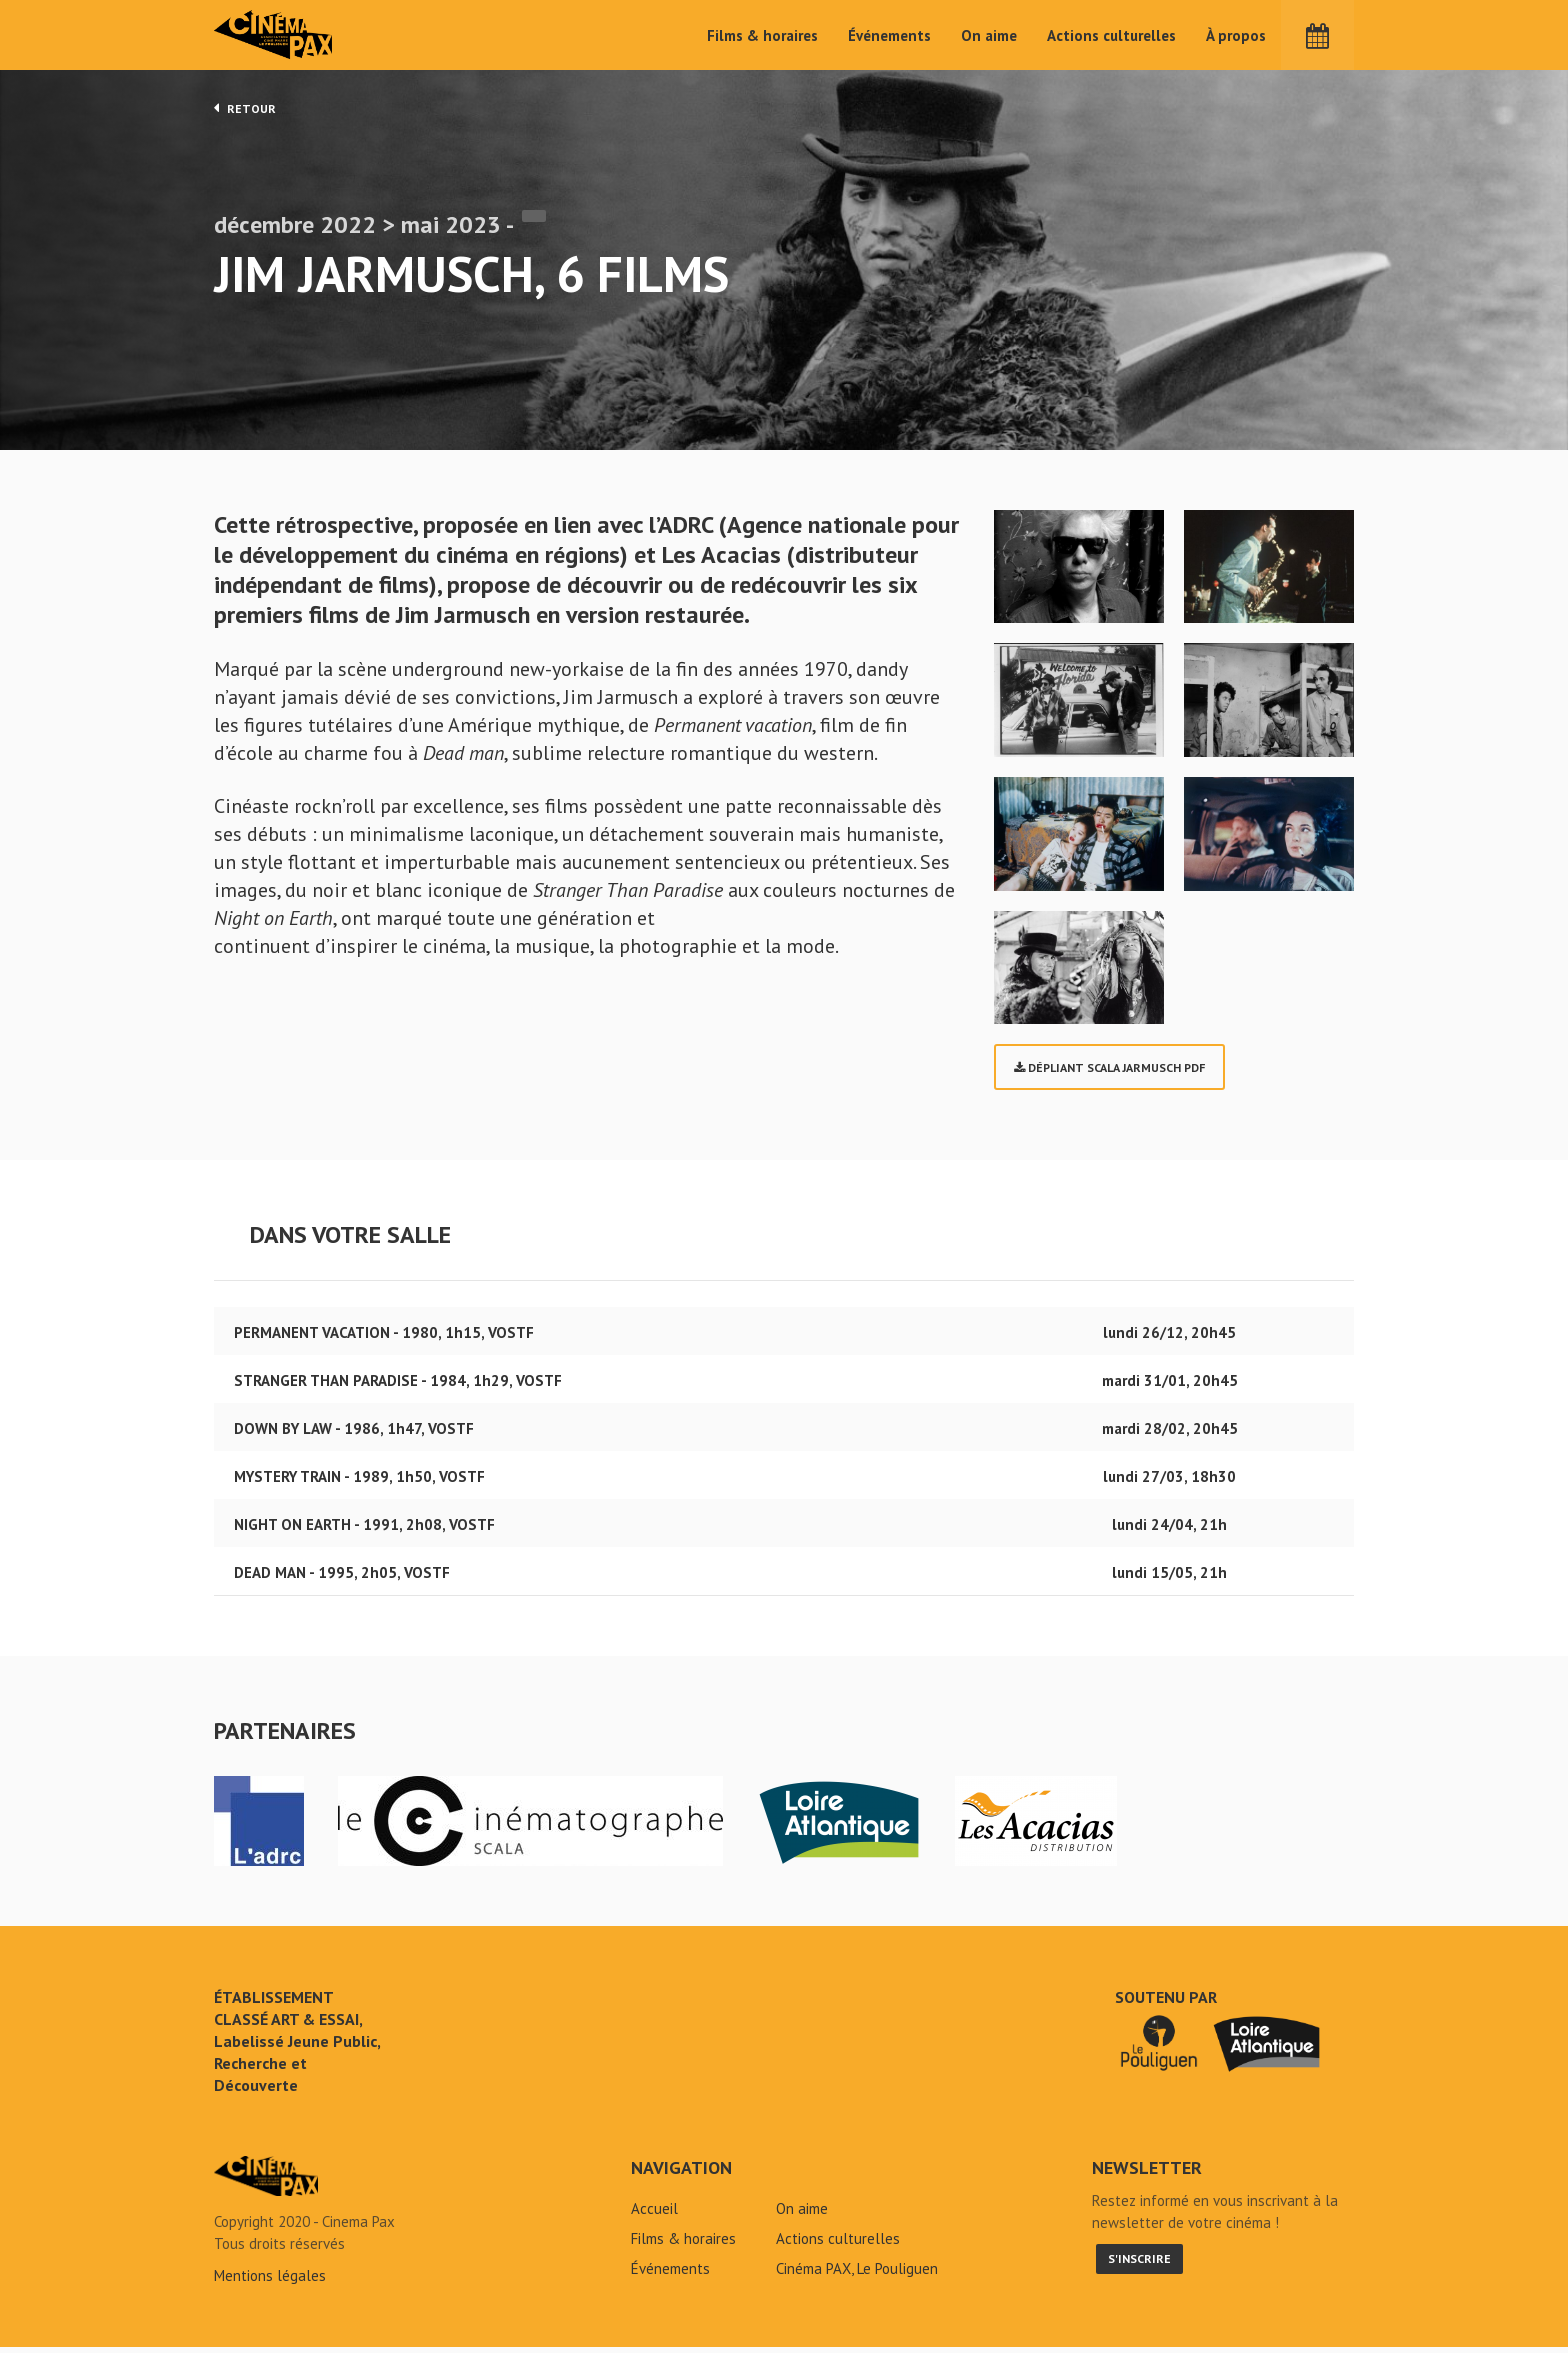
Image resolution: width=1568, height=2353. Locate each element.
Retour (245, 108)
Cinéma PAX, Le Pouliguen (857, 2274)
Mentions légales (270, 2281)
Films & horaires (762, 35)
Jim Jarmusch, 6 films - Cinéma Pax (266, 2182)
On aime (989, 35)
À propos (1236, 35)
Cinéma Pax (275, 35)
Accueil (654, 2214)
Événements (889, 35)
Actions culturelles (1111, 35)
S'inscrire (1139, 2264)
